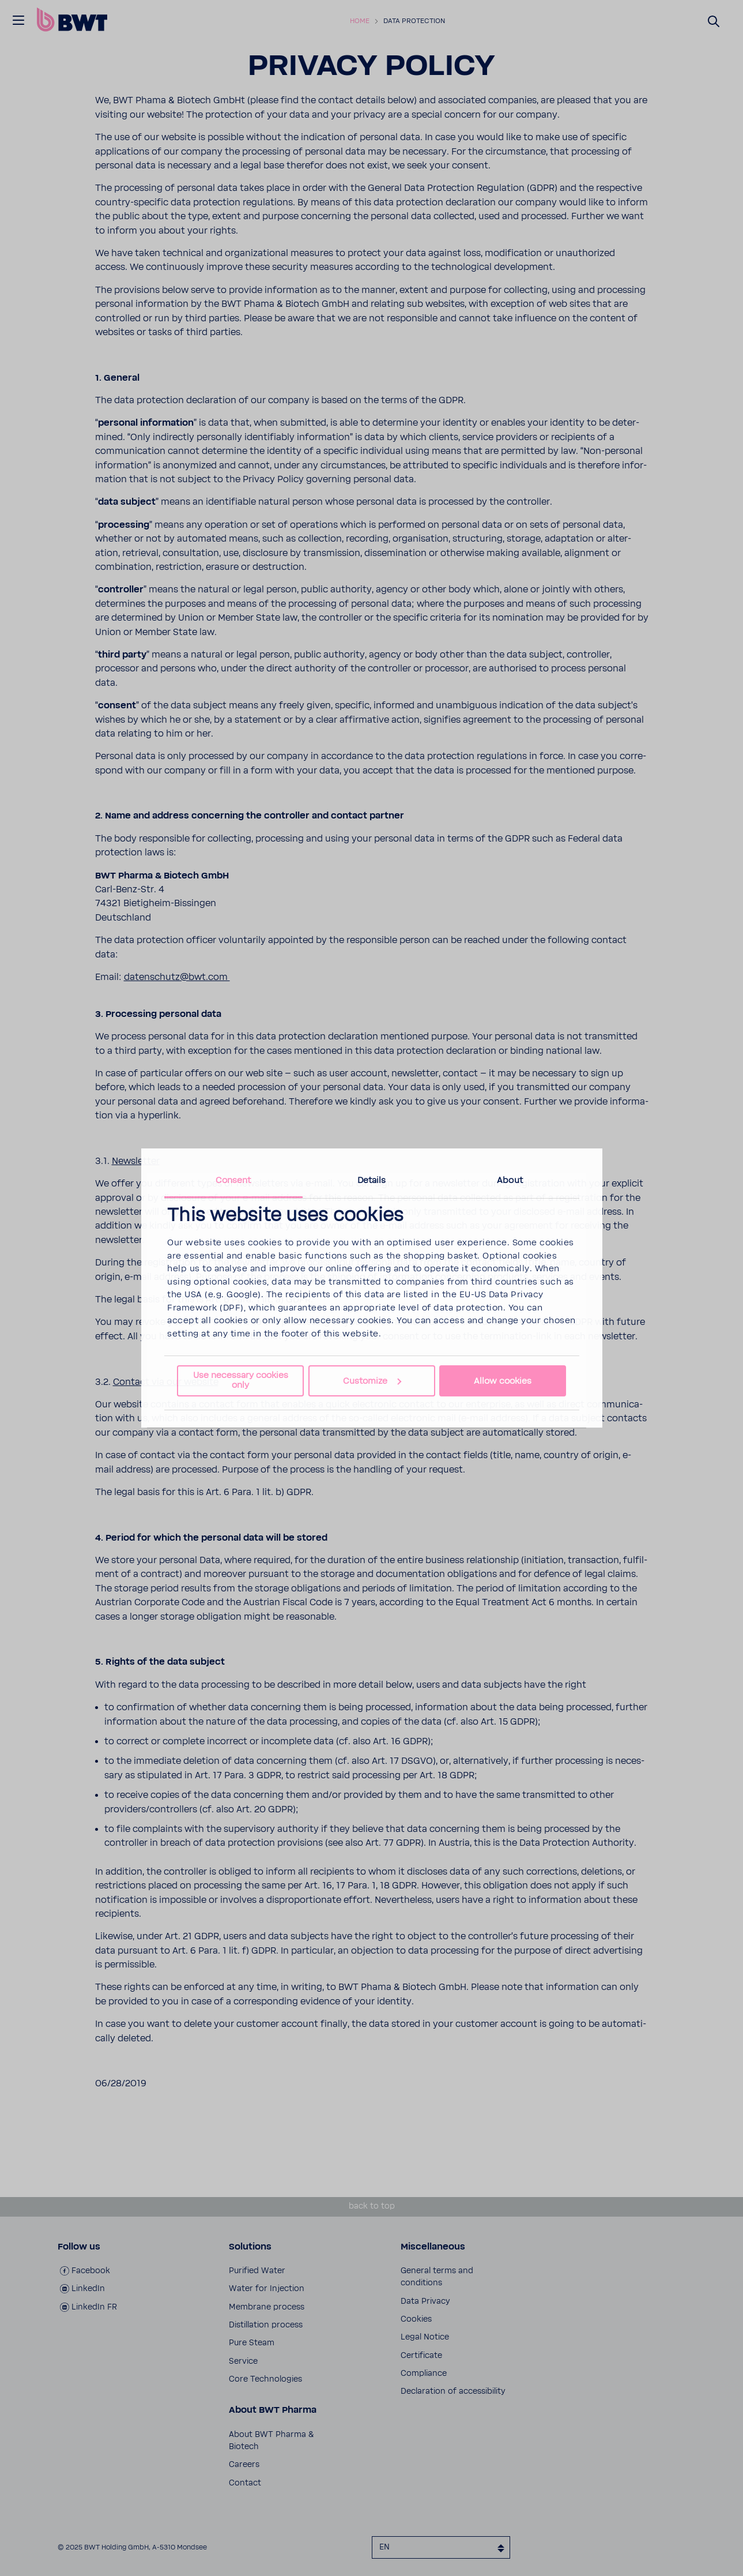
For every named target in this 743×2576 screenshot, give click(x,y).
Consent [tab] (233, 1180)
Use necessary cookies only (240, 1380)
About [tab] (510, 1180)
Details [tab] (371, 1180)
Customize (372, 1381)
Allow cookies (502, 1381)
